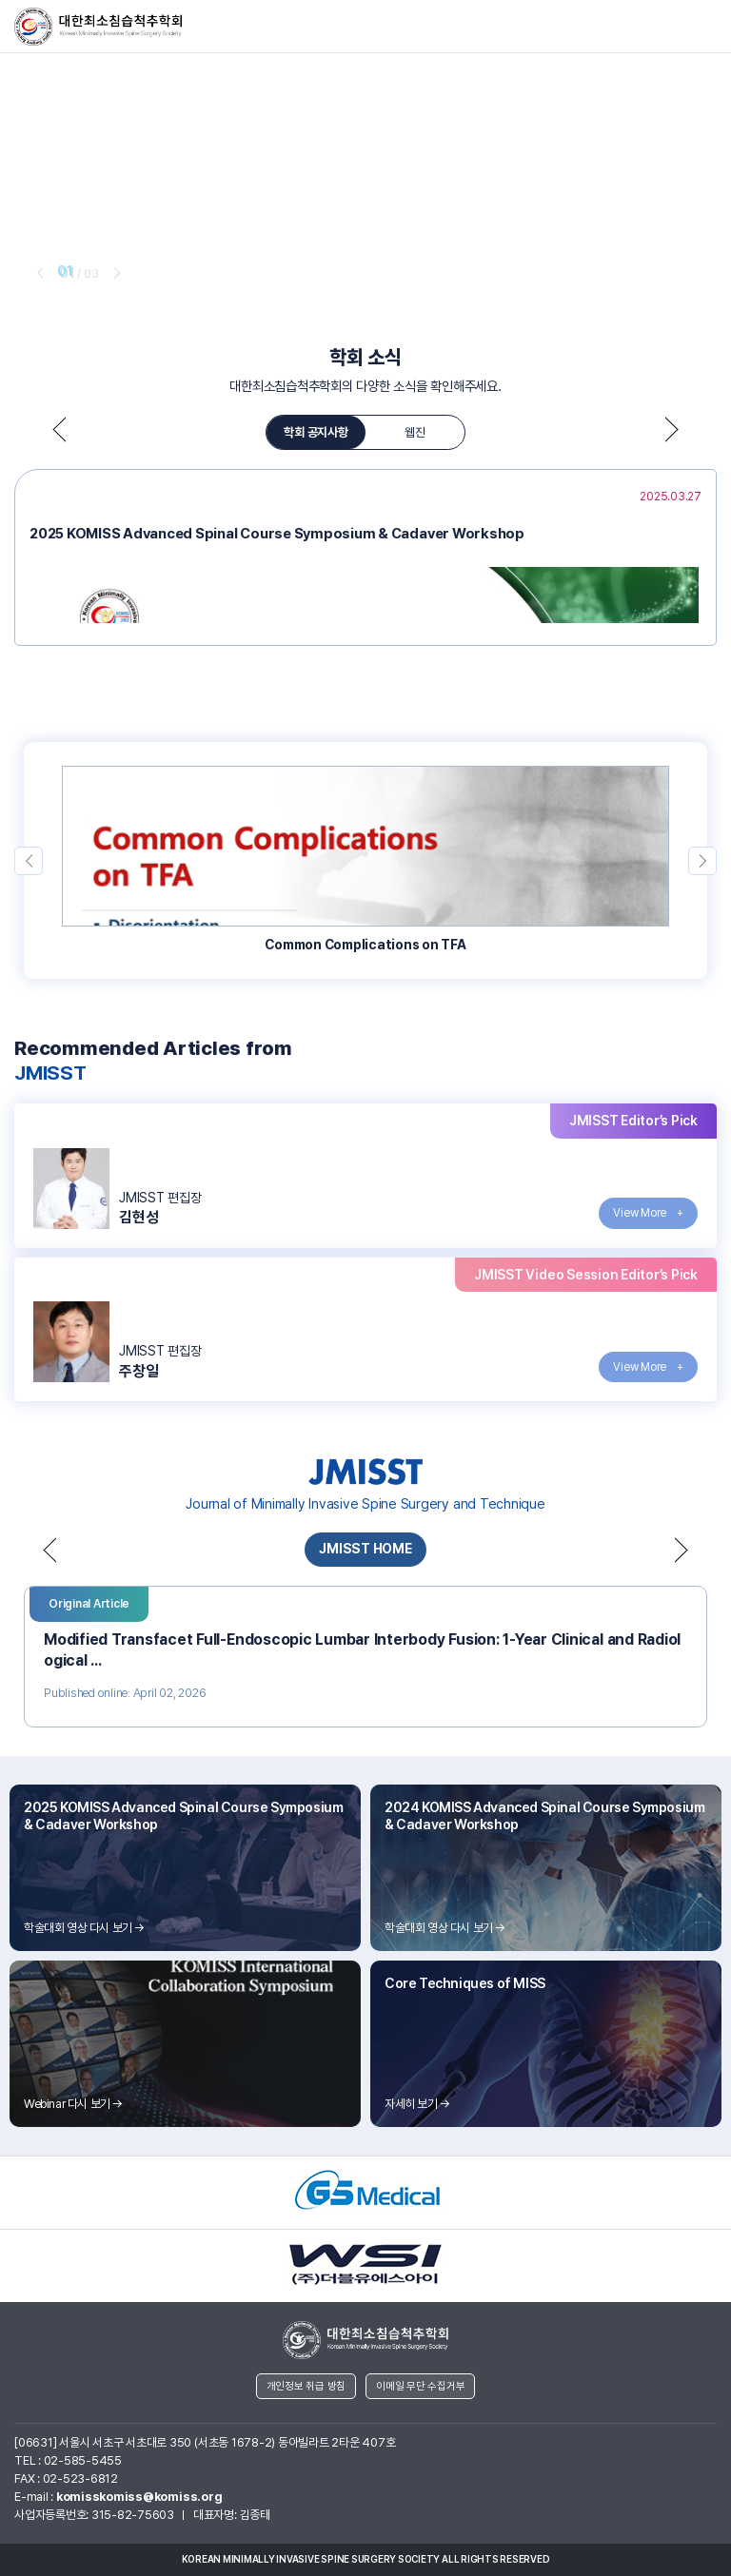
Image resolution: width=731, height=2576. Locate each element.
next (115, 272)
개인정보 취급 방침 (306, 2386)
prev (38, 272)
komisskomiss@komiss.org (139, 2496)
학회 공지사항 (315, 432)
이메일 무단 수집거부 (420, 2386)
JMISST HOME (365, 1548)
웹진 (415, 432)
